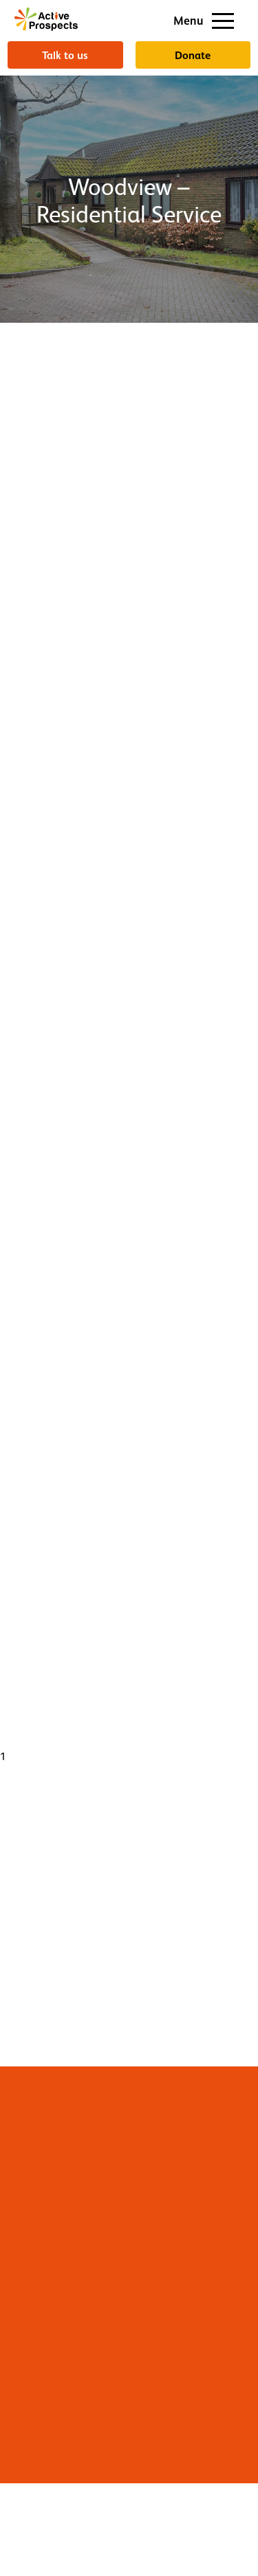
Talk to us (65, 55)
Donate (193, 55)
